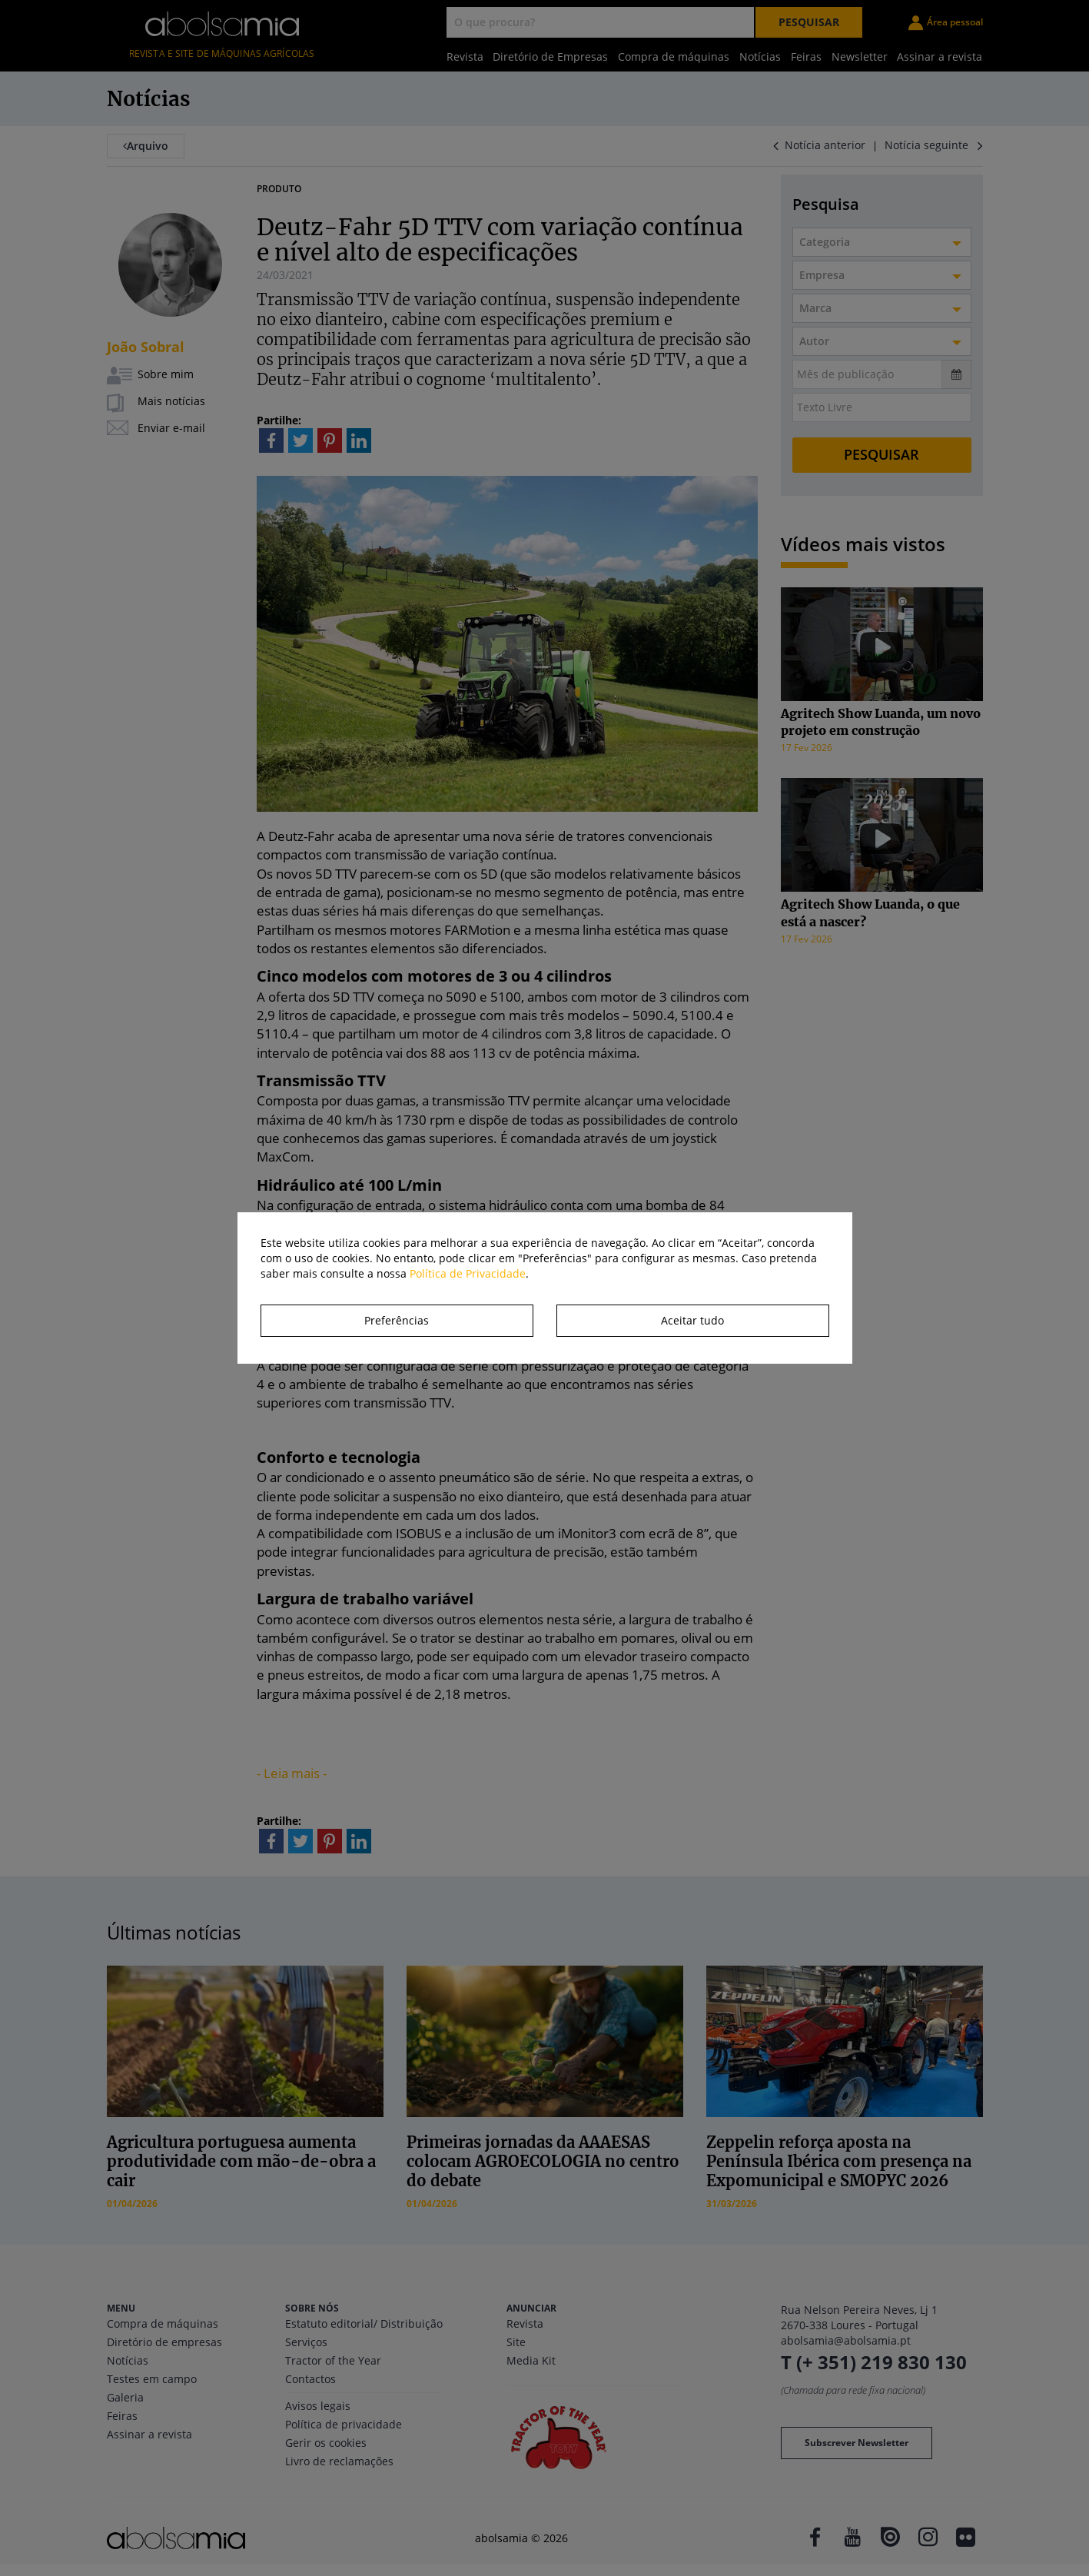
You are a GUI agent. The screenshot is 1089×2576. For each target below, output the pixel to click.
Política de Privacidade (468, 1273)
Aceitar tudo (692, 1320)
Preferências (396, 1320)
